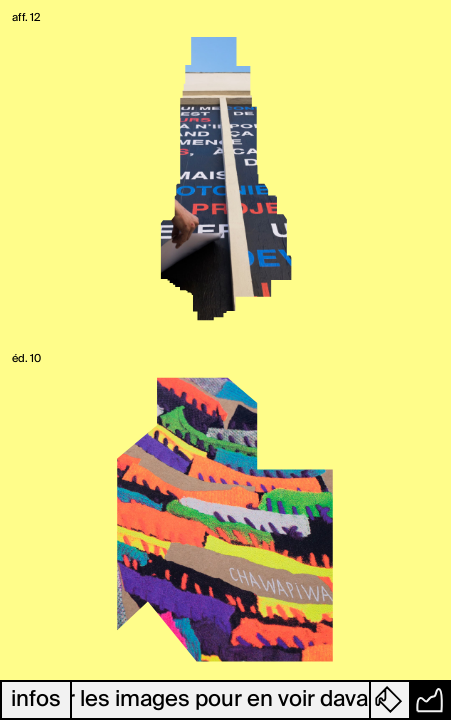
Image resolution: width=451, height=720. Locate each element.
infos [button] (36, 700)
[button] (391, 700)
